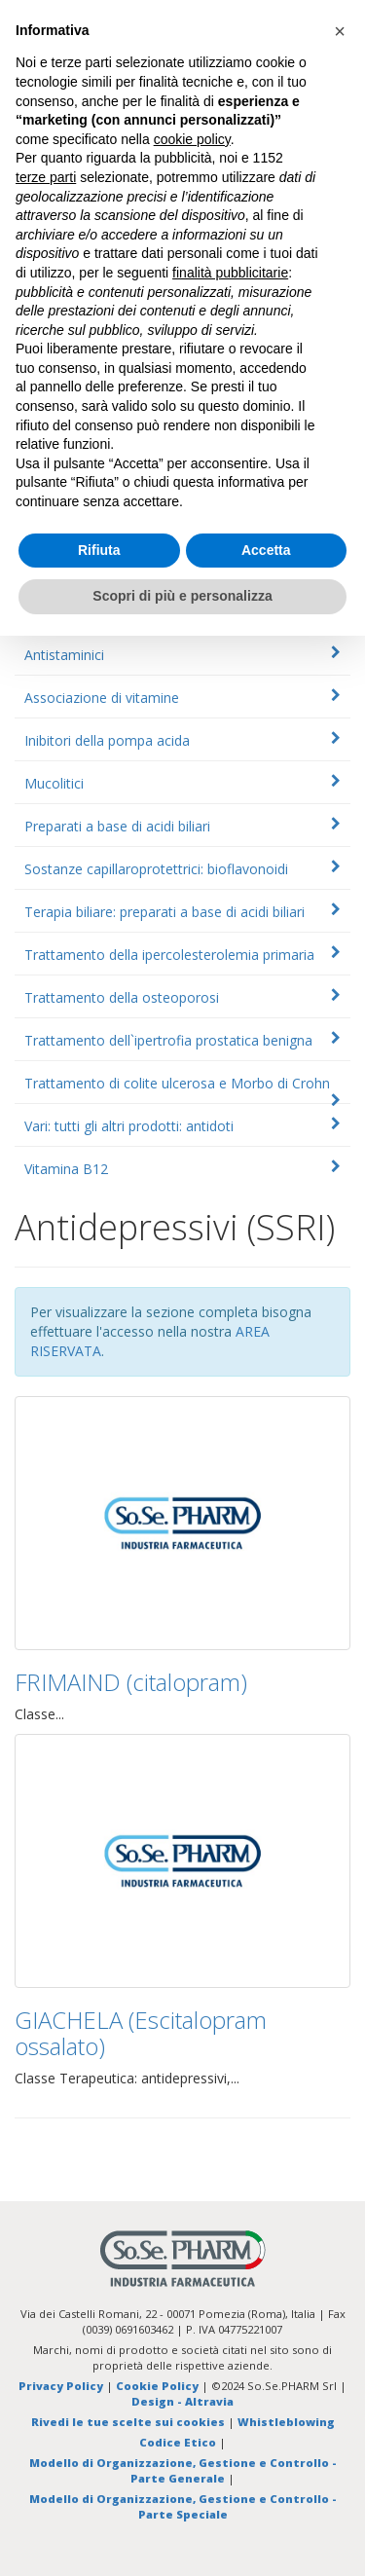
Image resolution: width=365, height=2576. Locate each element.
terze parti (46, 177)
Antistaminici (64, 654)
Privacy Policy (60, 2385)
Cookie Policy (157, 2385)
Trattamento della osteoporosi (121, 997)
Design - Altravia (182, 2401)
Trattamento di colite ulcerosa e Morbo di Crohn (177, 1083)
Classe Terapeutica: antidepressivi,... (127, 2078)
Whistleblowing (286, 2421)
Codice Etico (177, 2442)
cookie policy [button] (192, 139)
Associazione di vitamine (101, 697)
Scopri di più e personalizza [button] (182, 596)
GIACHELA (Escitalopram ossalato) (141, 2032)
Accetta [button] (266, 550)
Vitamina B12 (66, 1168)
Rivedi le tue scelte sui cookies (128, 2421)
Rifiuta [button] (99, 550)
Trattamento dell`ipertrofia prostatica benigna (168, 1040)
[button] (339, 31)
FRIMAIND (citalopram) (131, 1682)
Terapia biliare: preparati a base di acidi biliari (164, 911)
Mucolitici (54, 783)
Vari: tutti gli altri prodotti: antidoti (129, 1126)
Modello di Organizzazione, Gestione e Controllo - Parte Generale (183, 2470)
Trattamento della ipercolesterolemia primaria (169, 954)
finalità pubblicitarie (230, 272)
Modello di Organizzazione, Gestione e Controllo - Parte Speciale (183, 2506)
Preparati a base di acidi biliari (117, 826)
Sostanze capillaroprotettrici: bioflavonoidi (156, 869)
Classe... (39, 1714)
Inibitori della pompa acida (107, 740)
